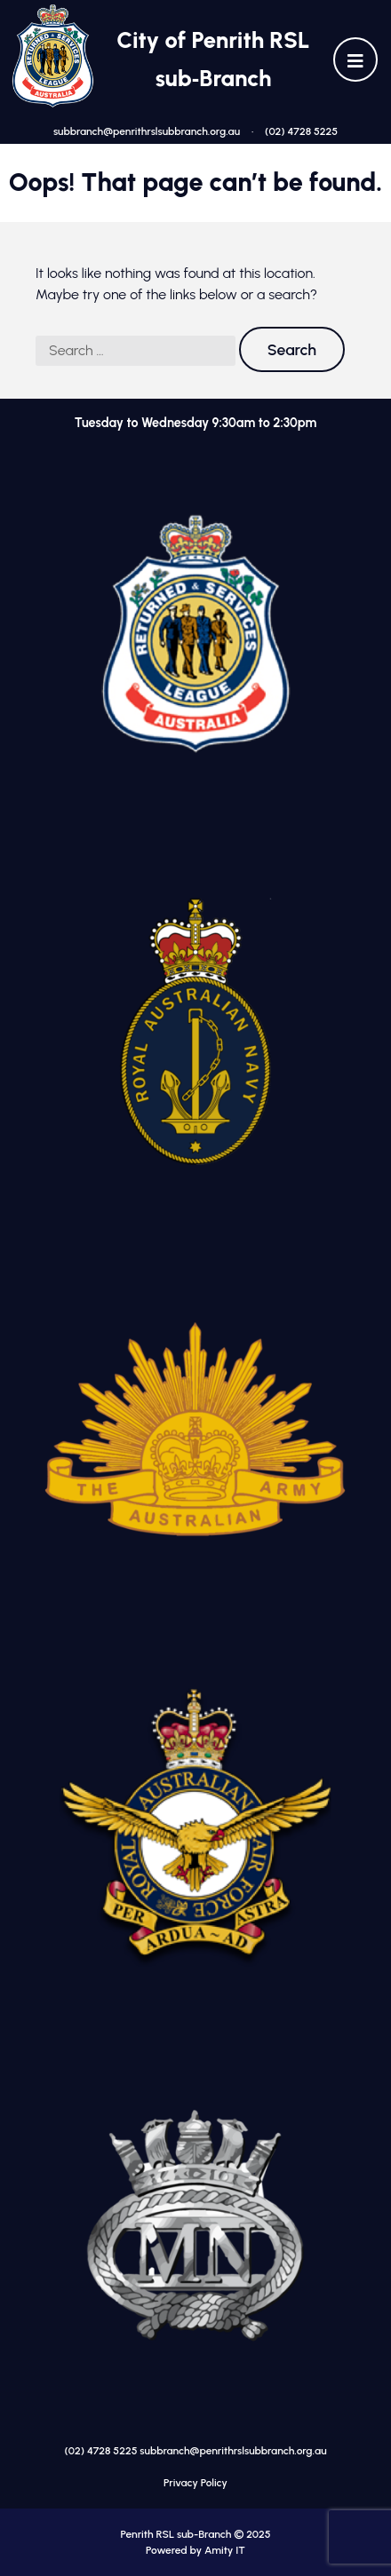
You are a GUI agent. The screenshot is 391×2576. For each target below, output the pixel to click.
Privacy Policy (195, 2483)
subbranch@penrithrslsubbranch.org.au (146, 131)
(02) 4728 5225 (301, 131)
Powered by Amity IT (195, 2550)
